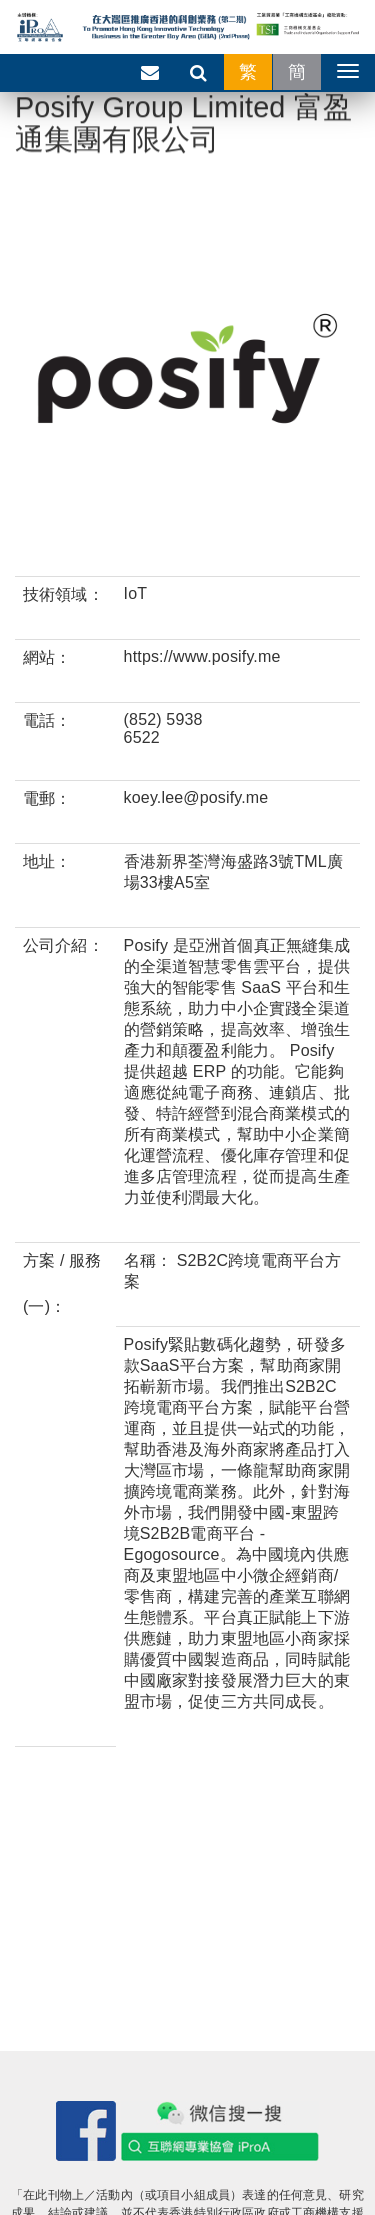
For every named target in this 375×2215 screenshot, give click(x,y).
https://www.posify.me (202, 656)
